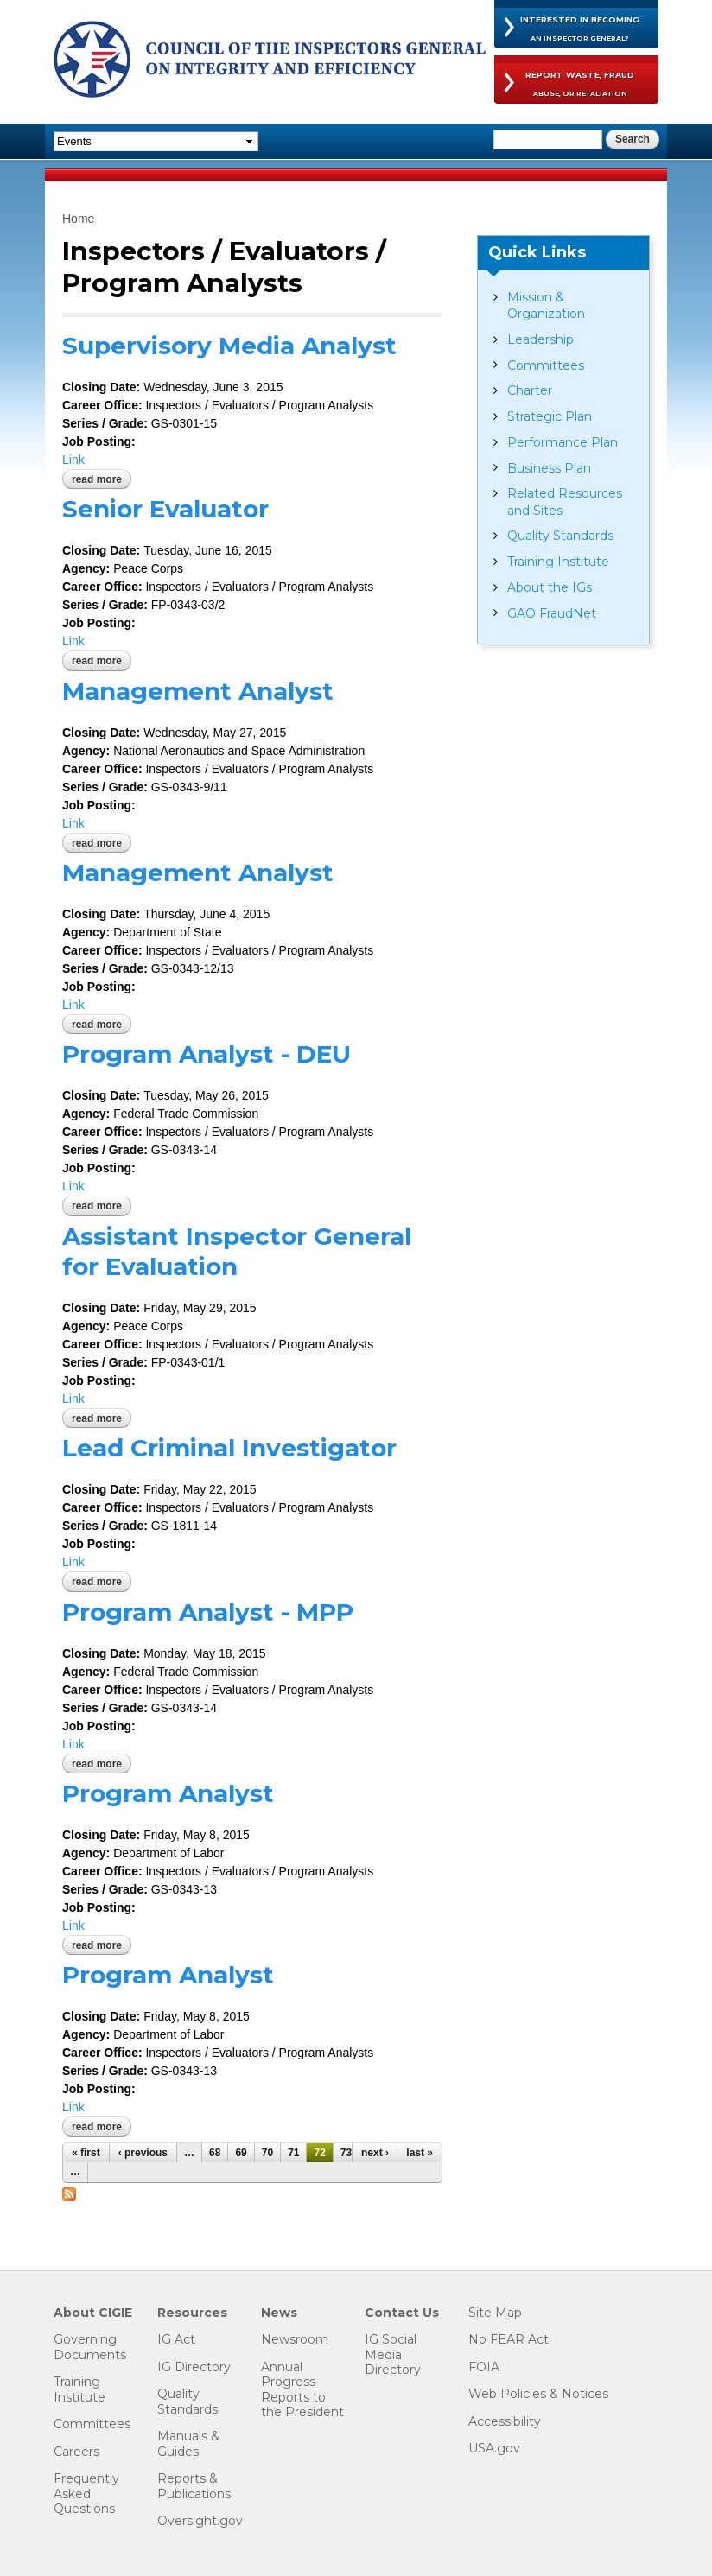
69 (240, 2153)
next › (375, 2153)
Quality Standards (560, 535)
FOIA (483, 2367)
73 (346, 2153)
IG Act (176, 2339)
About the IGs (549, 587)
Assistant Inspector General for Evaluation (236, 1251)
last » (419, 2153)
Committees (545, 365)
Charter (529, 390)
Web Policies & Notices (538, 2394)
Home (78, 218)
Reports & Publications (194, 2486)
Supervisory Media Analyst (229, 345)
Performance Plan (562, 442)
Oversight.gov (200, 2521)
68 (214, 2153)
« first (86, 2153)
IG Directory (194, 2367)
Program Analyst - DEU (206, 1054)
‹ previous (143, 2153)
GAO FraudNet (551, 613)
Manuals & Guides (188, 2444)
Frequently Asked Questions (86, 2493)
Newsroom (294, 2339)
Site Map (495, 2313)
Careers (76, 2452)
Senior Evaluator (165, 508)
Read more (101, 479)
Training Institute (558, 561)
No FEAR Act (508, 2339)
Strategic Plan (549, 416)
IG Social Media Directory (393, 2354)
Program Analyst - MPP (207, 1612)
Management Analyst (198, 691)
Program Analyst (168, 1793)
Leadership (540, 339)
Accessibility (504, 2421)
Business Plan (549, 468)
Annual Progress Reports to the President (302, 2390)
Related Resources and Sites (564, 501)
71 (293, 2153)
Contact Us (402, 2313)
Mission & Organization (546, 305)
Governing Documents (90, 2347)
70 (267, 2153)
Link (73, 459)
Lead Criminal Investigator (229, 1447)
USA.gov (494, 2448)
